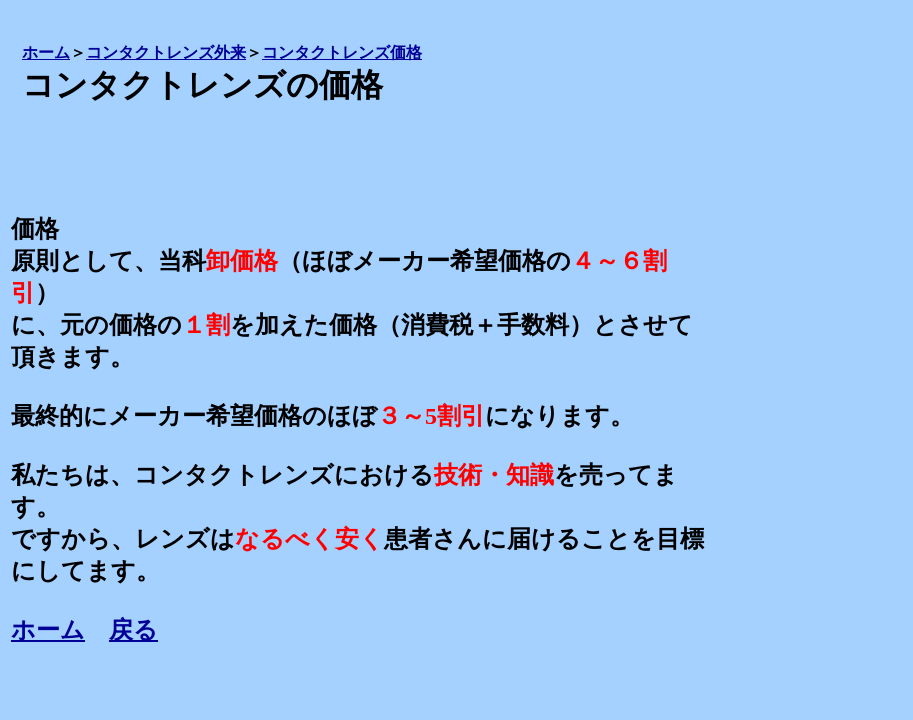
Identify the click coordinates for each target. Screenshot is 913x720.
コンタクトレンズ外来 (166, 52)
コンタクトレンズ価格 (342, 52)
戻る (133, 630)
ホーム (48, 630)
